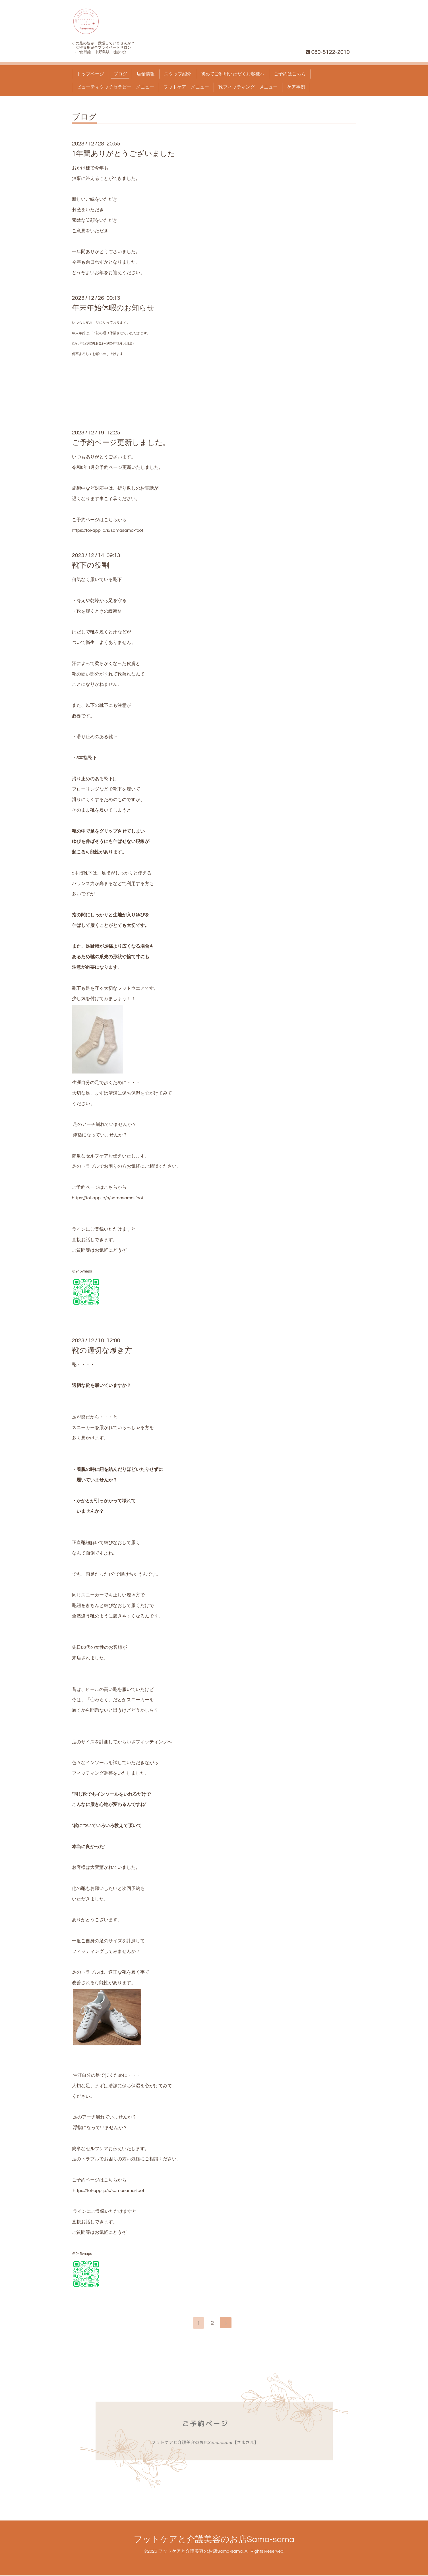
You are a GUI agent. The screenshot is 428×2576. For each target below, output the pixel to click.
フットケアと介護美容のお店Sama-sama (214, 2540)
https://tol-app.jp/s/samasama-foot (107, 530)
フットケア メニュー (186, 87)
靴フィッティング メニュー (248, 87)
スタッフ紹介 (177, 74)
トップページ (90, 74)
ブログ (120, 74)
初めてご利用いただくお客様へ (232, 74)
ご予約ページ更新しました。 (121, 442)
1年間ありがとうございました (123, 153)
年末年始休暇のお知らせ (113, 308)
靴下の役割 (90, 565)
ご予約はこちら (290, 74)
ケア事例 (296, 87)
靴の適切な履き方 (102, 1350)
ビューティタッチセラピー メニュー (115, 87)
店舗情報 (146, 74)
